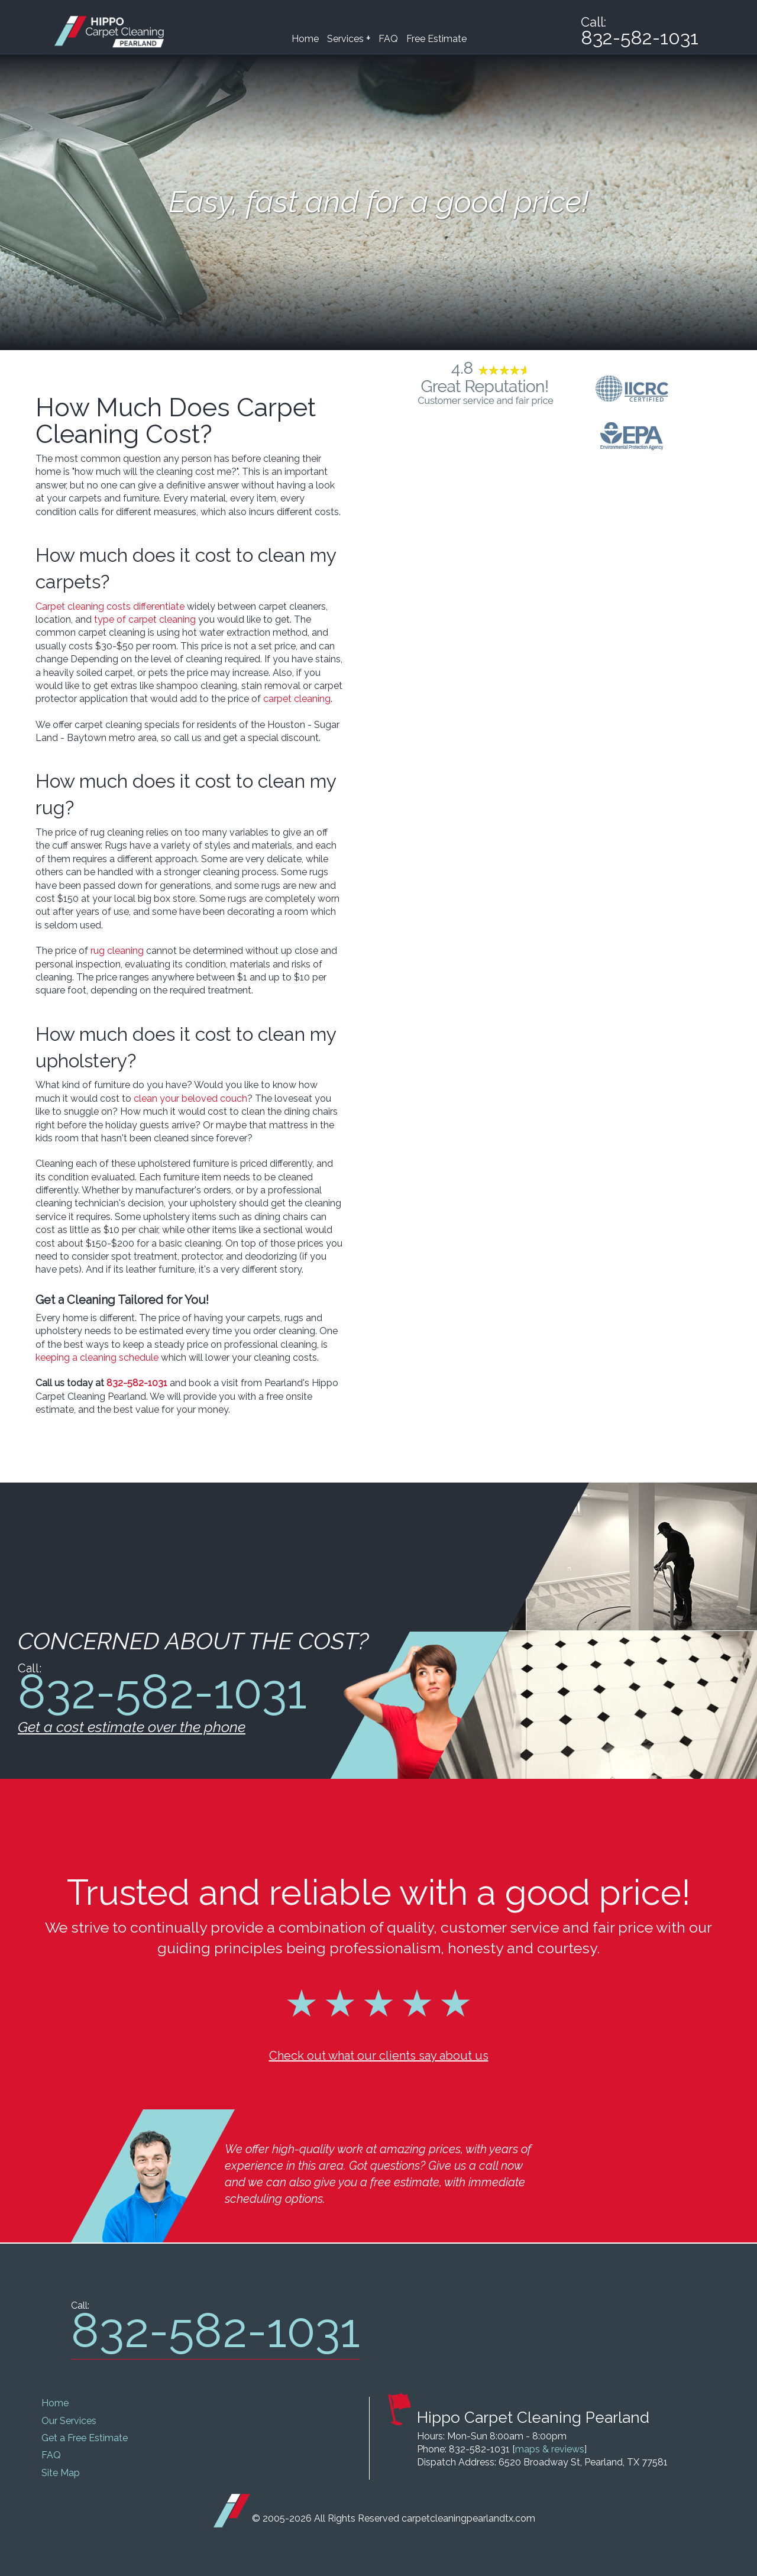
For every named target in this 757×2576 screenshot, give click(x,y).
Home (305, 38)
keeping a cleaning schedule (96, 1357)
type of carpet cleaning (145, 619)
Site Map (60, 2472)
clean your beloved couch (190, 1098)
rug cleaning (117, 950)
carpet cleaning (297, 698)
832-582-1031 (136, 1383)
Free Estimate (436, 38)
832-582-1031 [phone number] (639, 37)
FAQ (388, 38)
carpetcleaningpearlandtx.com (468, 2518)
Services (349, 38)
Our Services (68, 2420)
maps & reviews (549, 2449)
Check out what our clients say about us (379, 2055)
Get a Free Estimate (84, 2438)
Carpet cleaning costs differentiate (110, 606)
